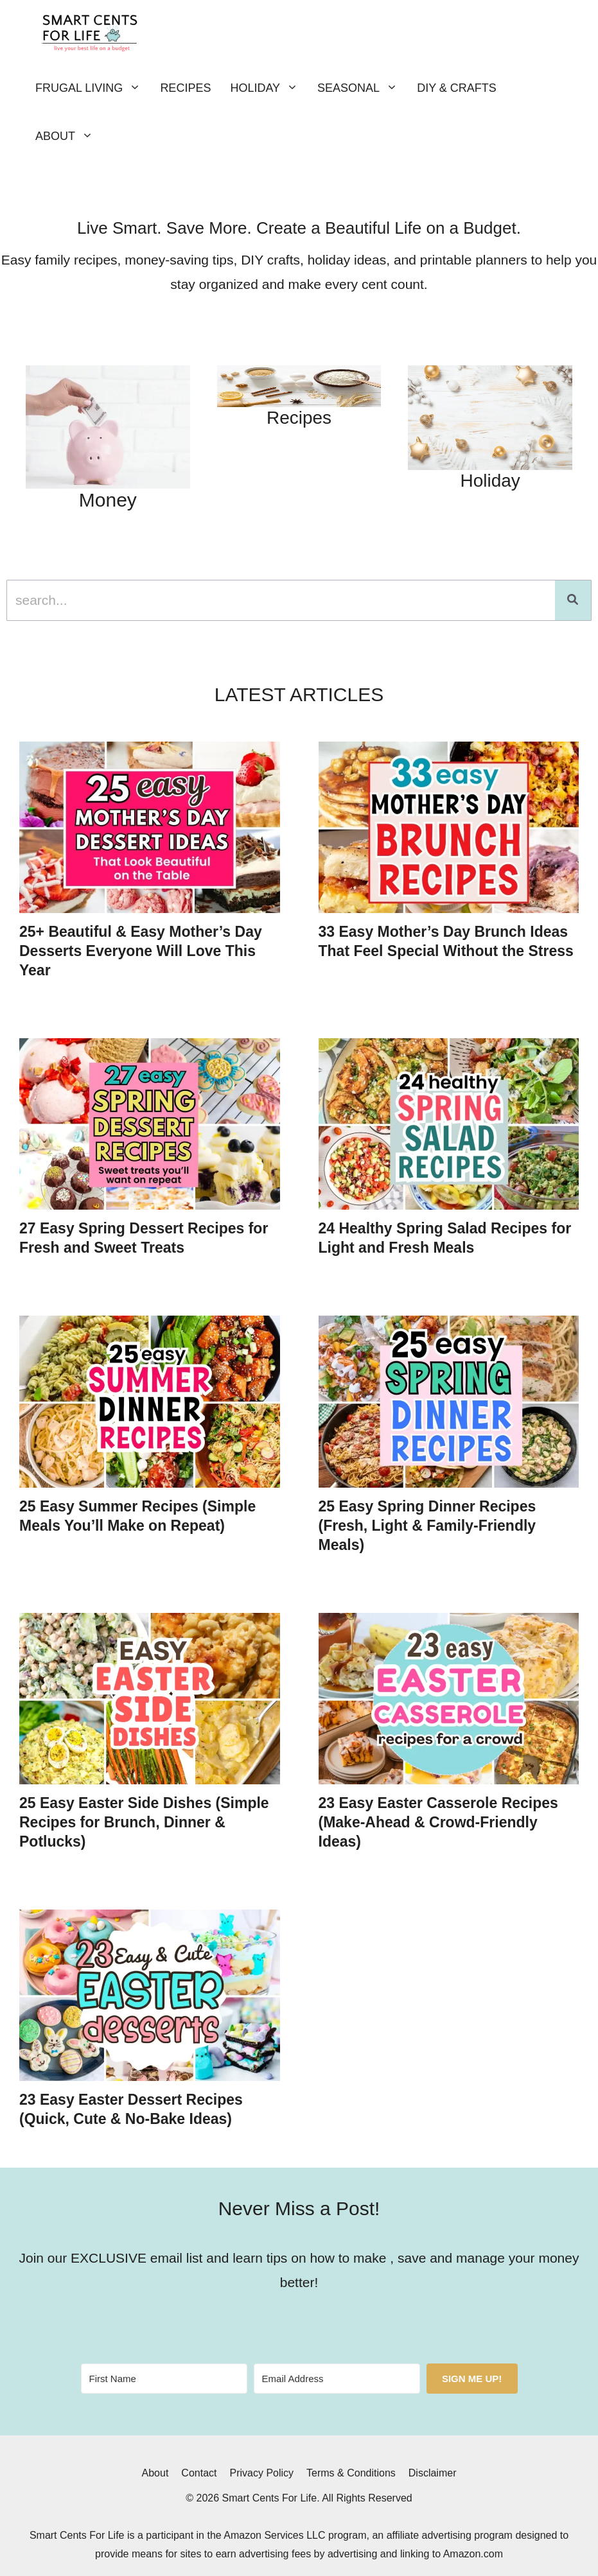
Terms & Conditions (351, 2472)
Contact (198, 2472)
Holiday (269, 88)
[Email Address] (337, 2378)
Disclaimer (433, 2472)
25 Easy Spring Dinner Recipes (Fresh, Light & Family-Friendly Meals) (427, 1525)
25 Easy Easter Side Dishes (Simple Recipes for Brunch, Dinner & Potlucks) (144, 1822)
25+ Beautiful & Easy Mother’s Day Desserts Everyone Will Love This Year (140, 951)
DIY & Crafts (457, 88)
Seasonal (362, 88)
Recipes (185, 88)
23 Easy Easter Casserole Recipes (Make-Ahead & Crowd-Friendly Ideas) (438, 1822)
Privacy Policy (261, 2472)
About (69, 136)
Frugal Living (92, 88)
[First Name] (164, 2378)
